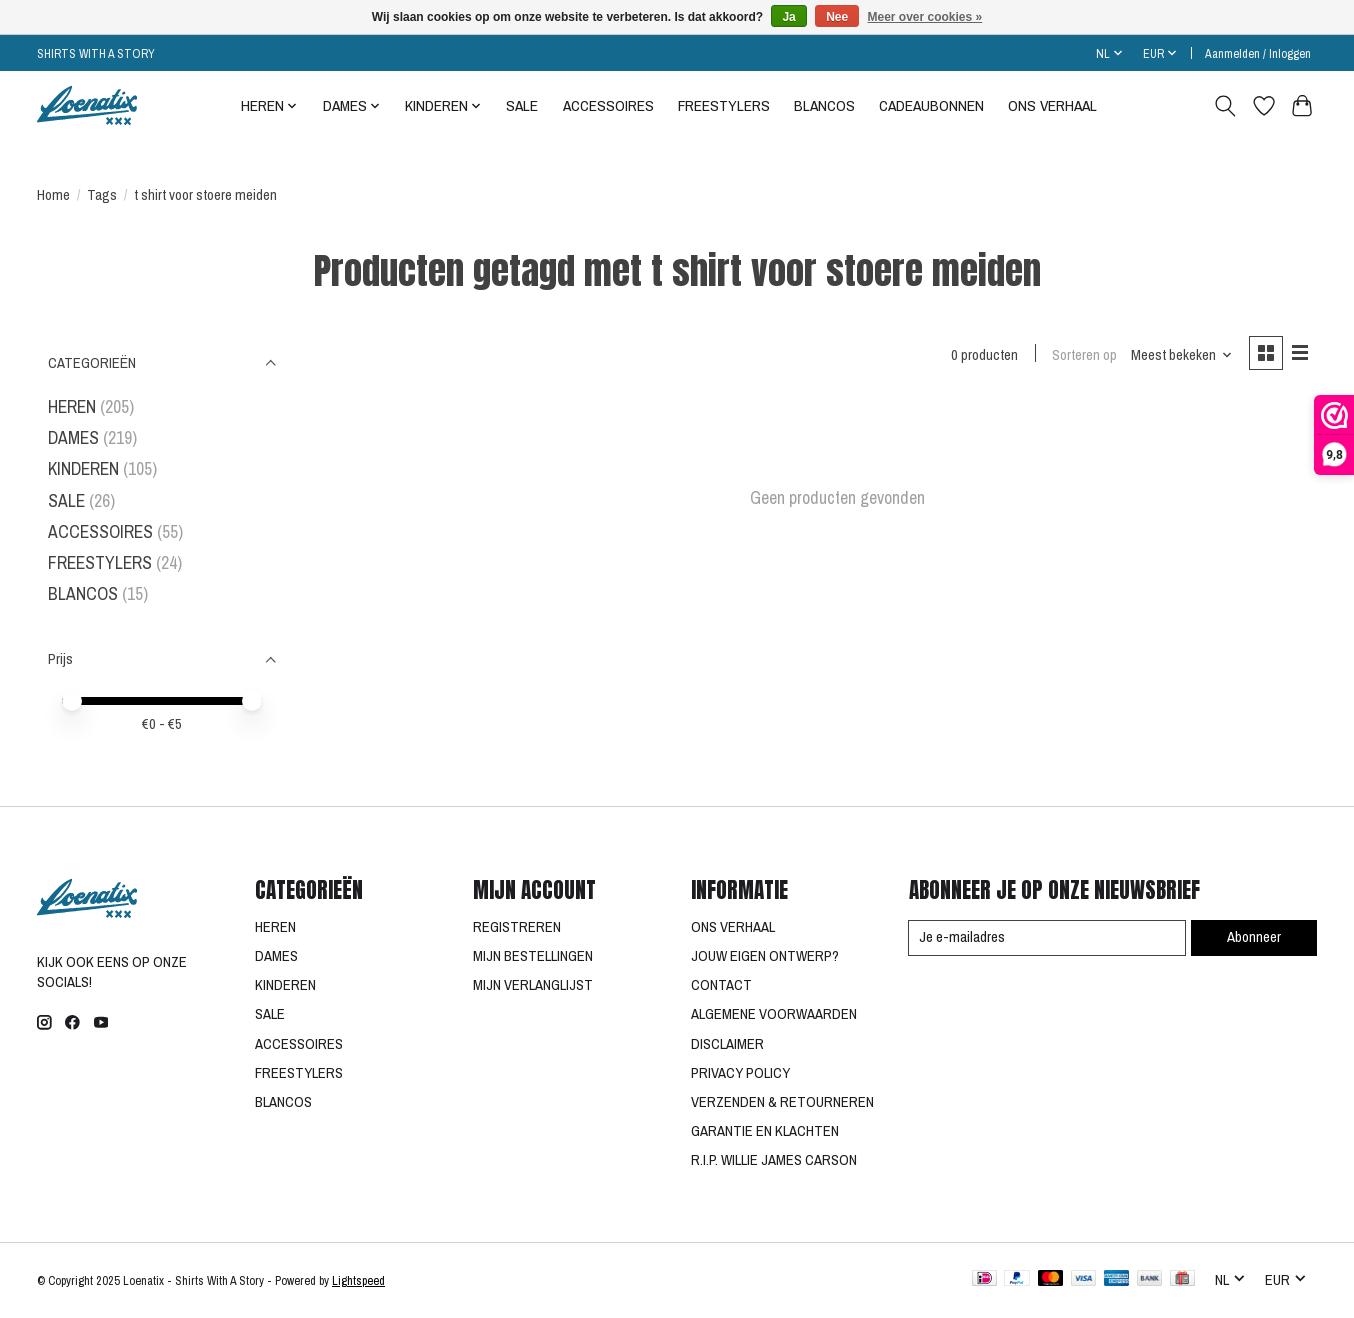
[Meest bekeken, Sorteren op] (1181, 355)
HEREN (72, 406)
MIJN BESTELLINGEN (533, 956)
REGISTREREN (517, 927)
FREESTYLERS (724, 105)
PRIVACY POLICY (740, 1073)
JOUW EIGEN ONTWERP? (765, 956)
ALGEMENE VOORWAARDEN (774, 1014)
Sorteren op (1083, 355)
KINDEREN (83, 468)
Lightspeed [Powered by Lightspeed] (358, 1280)
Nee (837, 17)
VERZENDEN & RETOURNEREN (782, 1102)
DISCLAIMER (727, 1044)
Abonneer (1253, 937)
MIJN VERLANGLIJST (533, 985)
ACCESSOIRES (608, 105)
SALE (522, 105)
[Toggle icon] (1225, 106)
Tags (102, 195)
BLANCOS (824, 105)
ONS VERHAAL (1052, 105)
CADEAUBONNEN (931, 105)
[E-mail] (1047, 938)
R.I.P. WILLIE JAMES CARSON (774, 1160)
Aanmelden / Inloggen (1258, 53)
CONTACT (721, 985)
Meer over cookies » (925, 17)
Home (53, 195)
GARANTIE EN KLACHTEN (765, 1131)
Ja (788, 17)
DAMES (73, 437)
